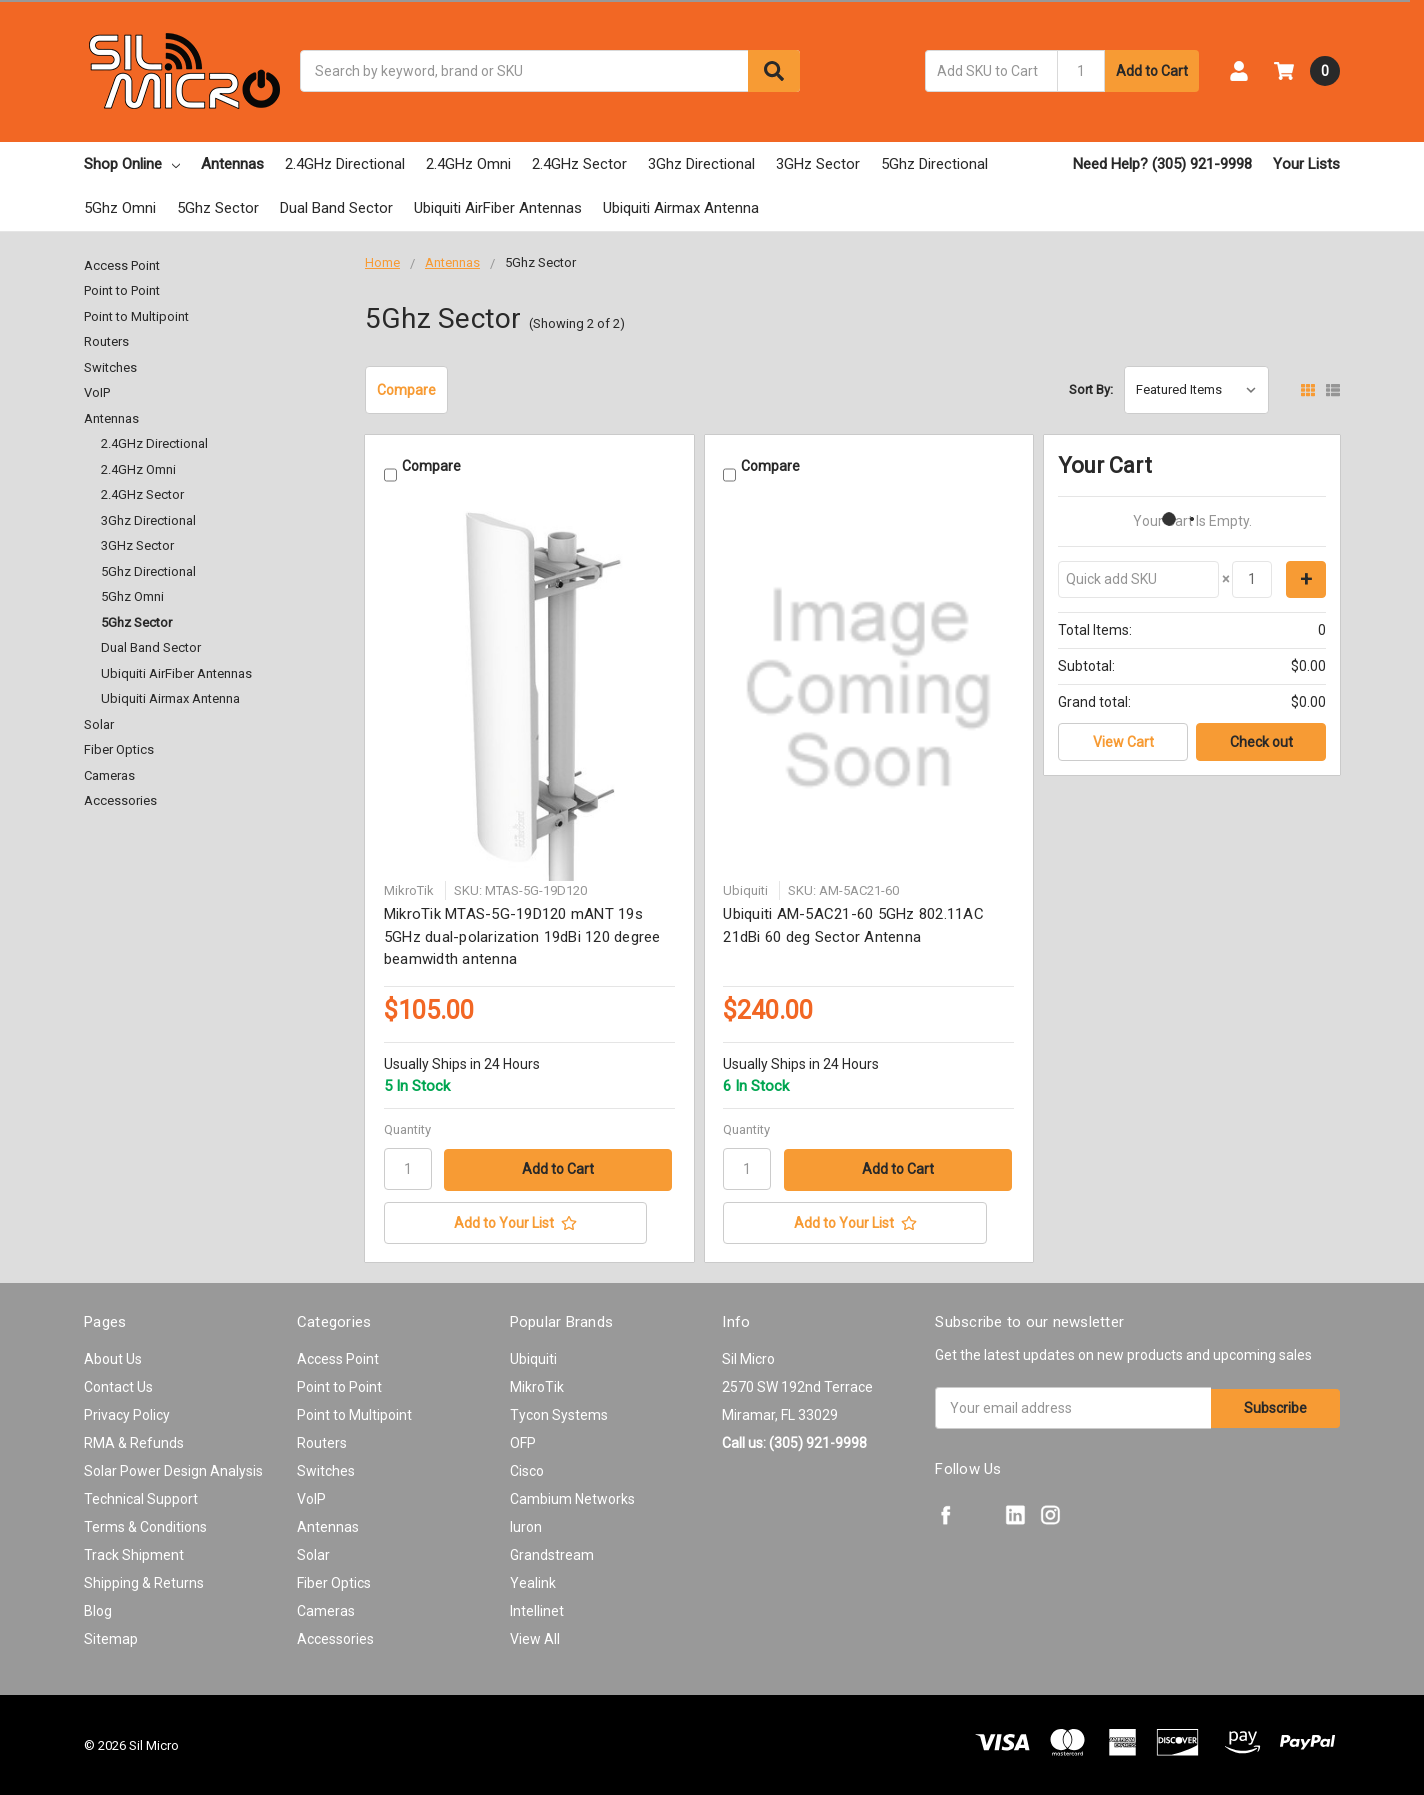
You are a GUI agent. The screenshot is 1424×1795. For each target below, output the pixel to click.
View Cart (1123, 742)
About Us (113, 1357)
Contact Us (118, 1385)
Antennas (232, 164)
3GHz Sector (818, 164)
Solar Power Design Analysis (173, 1469)
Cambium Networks (572, 1497)
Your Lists (1306, 164)
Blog (98, 1609)
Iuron (526, 1525)
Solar (99, 724)
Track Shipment (134, 1553)
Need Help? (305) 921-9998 (1162, 164)
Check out (1261, 742)
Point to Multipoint (136, 316)
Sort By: (1091, 389)
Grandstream (552, 1553)
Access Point (122, 265)
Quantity (407, 1128)
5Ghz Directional (934, 164)
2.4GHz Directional (345, 164)
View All (535, 1637)
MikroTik (537, 1385)
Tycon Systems (559, 1413)
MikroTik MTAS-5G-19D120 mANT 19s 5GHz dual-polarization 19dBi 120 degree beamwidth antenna (522, 935)
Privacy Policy (127, 1413)
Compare (406, 390)
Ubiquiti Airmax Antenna (681, 208)
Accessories (120, 800)
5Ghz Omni (120, 208)
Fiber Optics (119, 749)
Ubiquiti (533, 1357)
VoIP (97, 392)
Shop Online (132, 164)
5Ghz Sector (218, 208)
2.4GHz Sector (579, 164)
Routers (106, 341)
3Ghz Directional (701, 164)
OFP (523, 1441)
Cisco (527, 1469)
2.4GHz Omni (468, 164)
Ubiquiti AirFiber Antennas (498, 208)
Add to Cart (1152, 71)
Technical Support (141, 1497)
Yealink (533, 1581)
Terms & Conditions (145, 1525)
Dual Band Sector (336, 208)
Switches (110, 367)
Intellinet (537, 1609)
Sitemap (111, 1637)
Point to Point (122, 290)
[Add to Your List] (529, 1221)
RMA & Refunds (134, 1441)
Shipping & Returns (144, 1581)
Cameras (109, 775)
